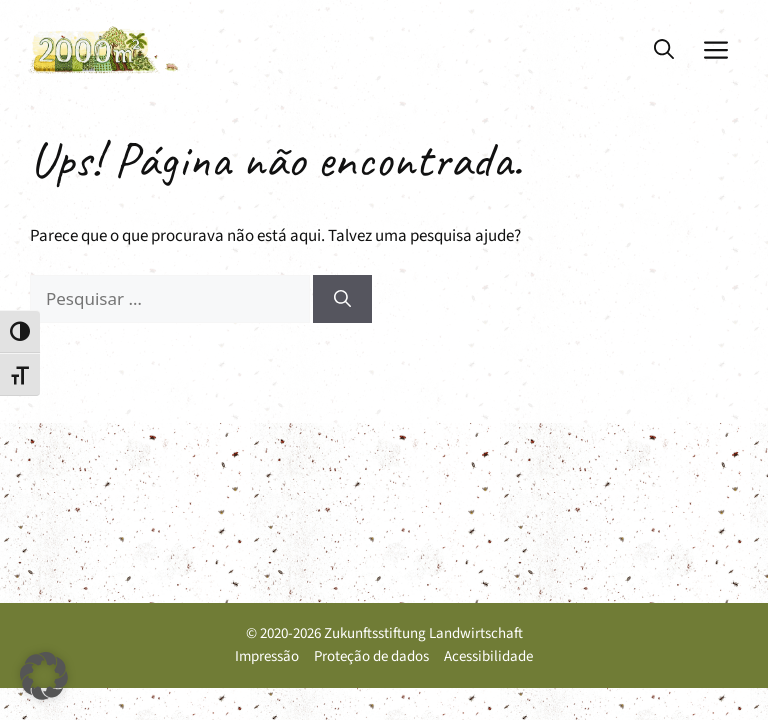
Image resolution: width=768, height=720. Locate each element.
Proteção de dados (371, 656)
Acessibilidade (488, 656)
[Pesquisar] (342, 299)
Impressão (267, 656)
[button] (664, 50)
